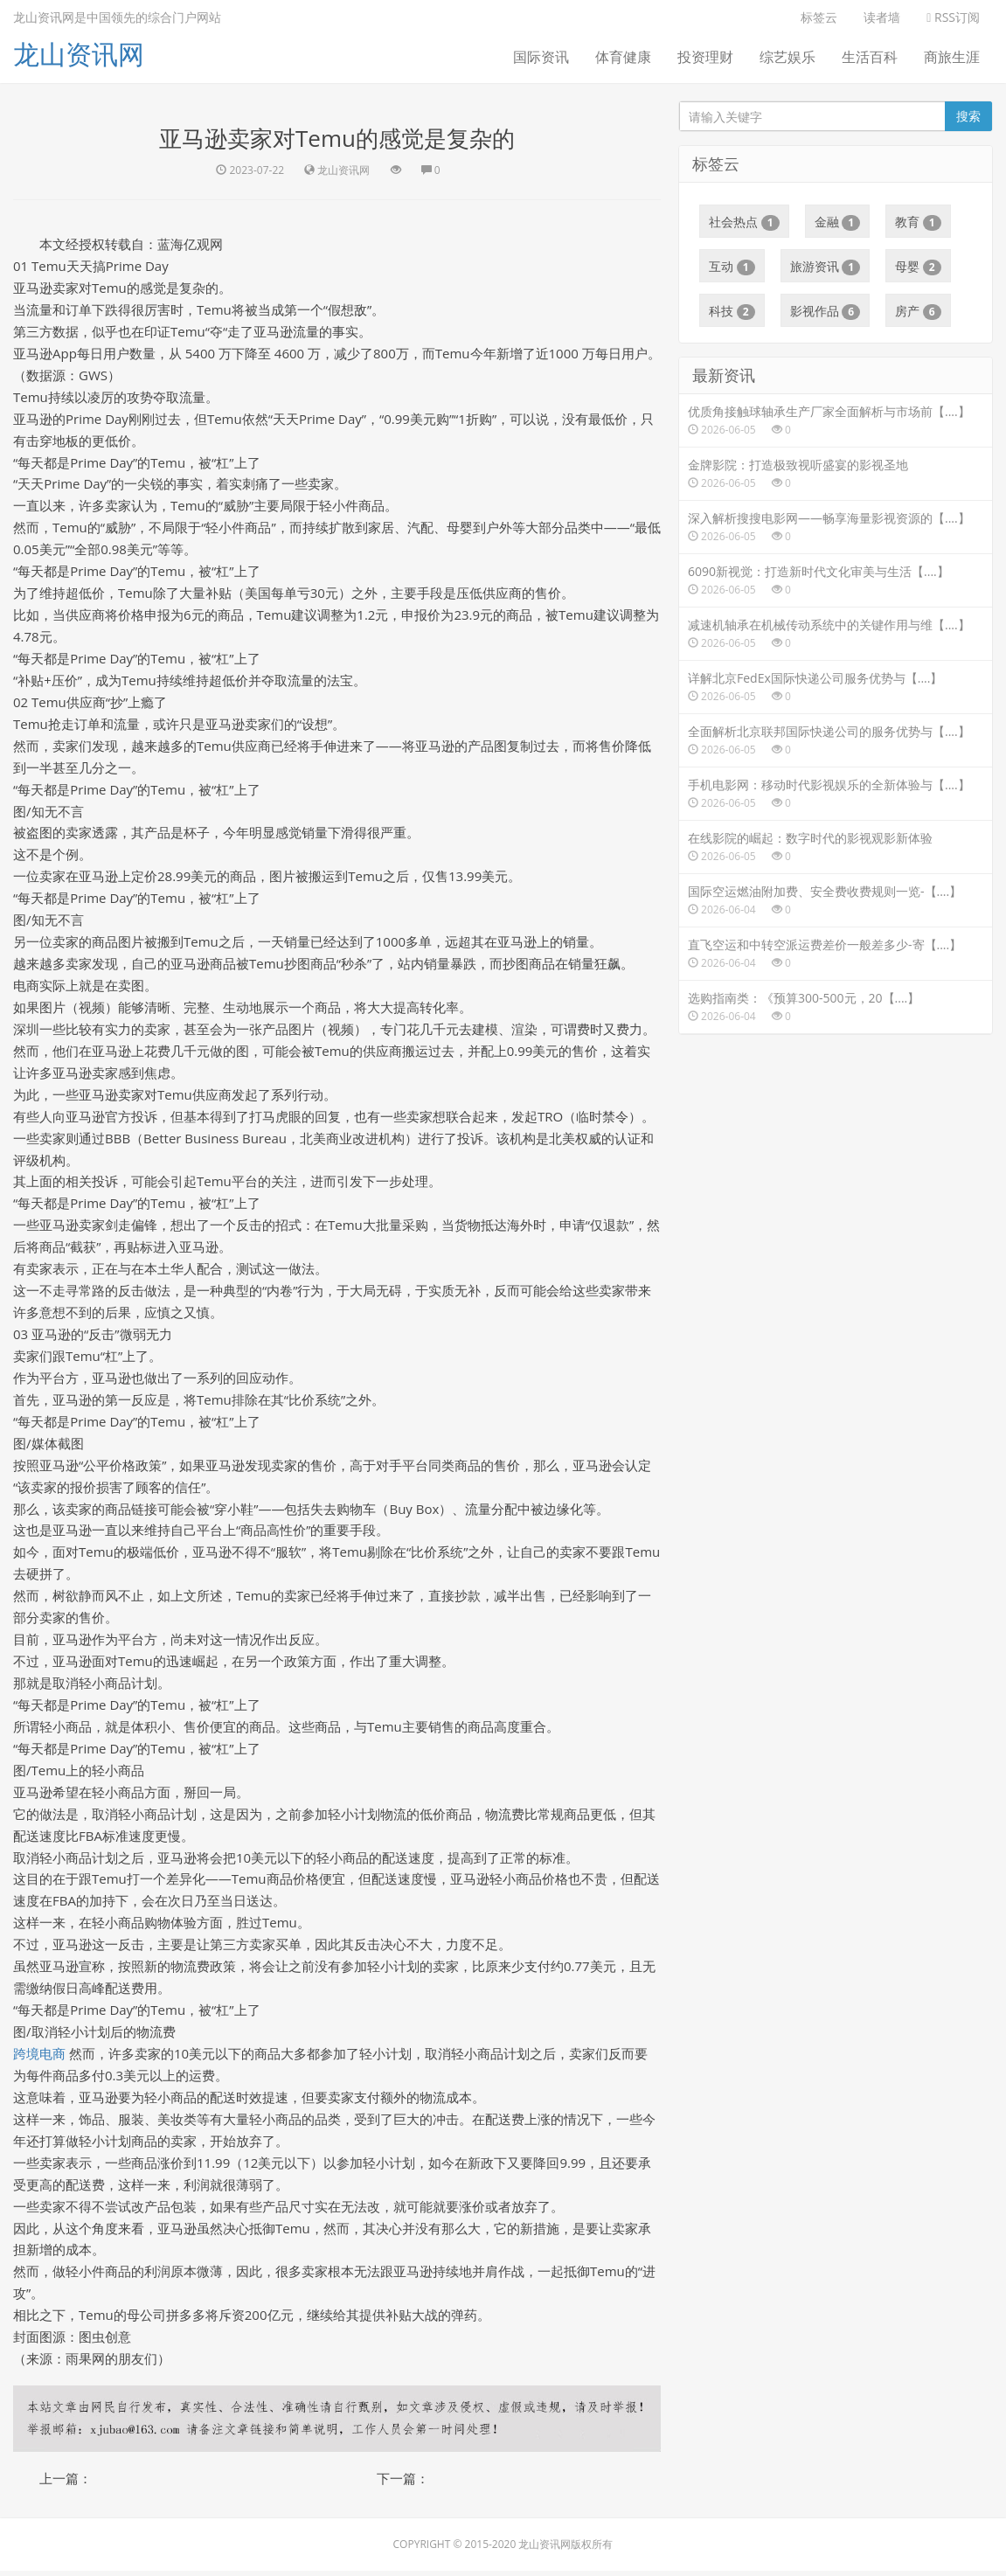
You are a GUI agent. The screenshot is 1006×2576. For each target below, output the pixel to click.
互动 (732, 266)
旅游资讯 (825, 266)
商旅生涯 (952, 56)
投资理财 (705, 56)
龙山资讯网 (78, 54)
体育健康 (623, 56)
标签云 (819, 17)
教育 (918, 222)
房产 (918, 311)
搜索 (968, 116)
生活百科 (870, 56)
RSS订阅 (953, 17)
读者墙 (882, 17)
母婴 (918, 266)
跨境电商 (39, 2057)
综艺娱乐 (787, 56)
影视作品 (825, 311)
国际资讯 (541, 56)
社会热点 (744, 222)
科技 (732, 311)
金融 (838, 222)
